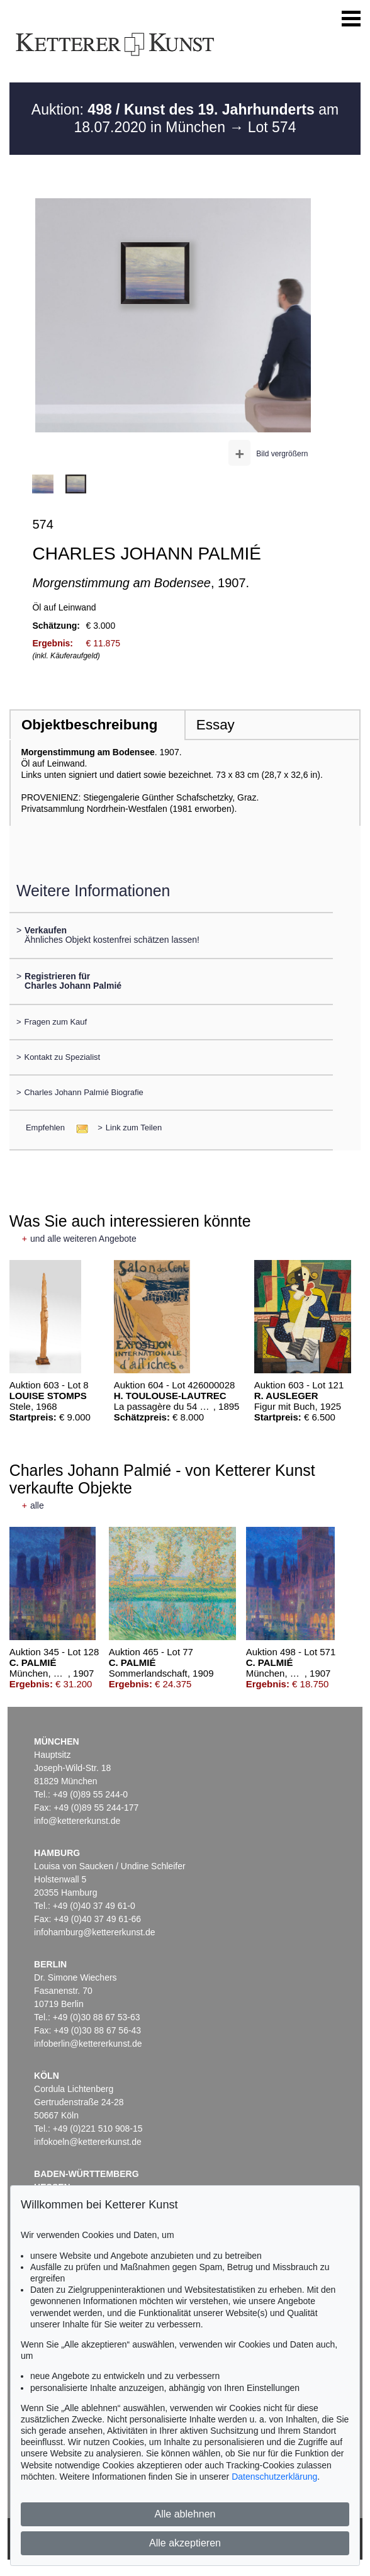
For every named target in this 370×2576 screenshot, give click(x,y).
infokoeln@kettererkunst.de (88, 2142)
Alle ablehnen (185, 2514)
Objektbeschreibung (89, 725)
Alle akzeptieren (185, 2543)
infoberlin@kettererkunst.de (88, 2044)
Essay (215, 725)
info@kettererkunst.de (77, 1821)
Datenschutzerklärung (274, 2477)
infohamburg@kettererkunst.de (94, 1932)
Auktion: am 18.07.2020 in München (185, 118)
